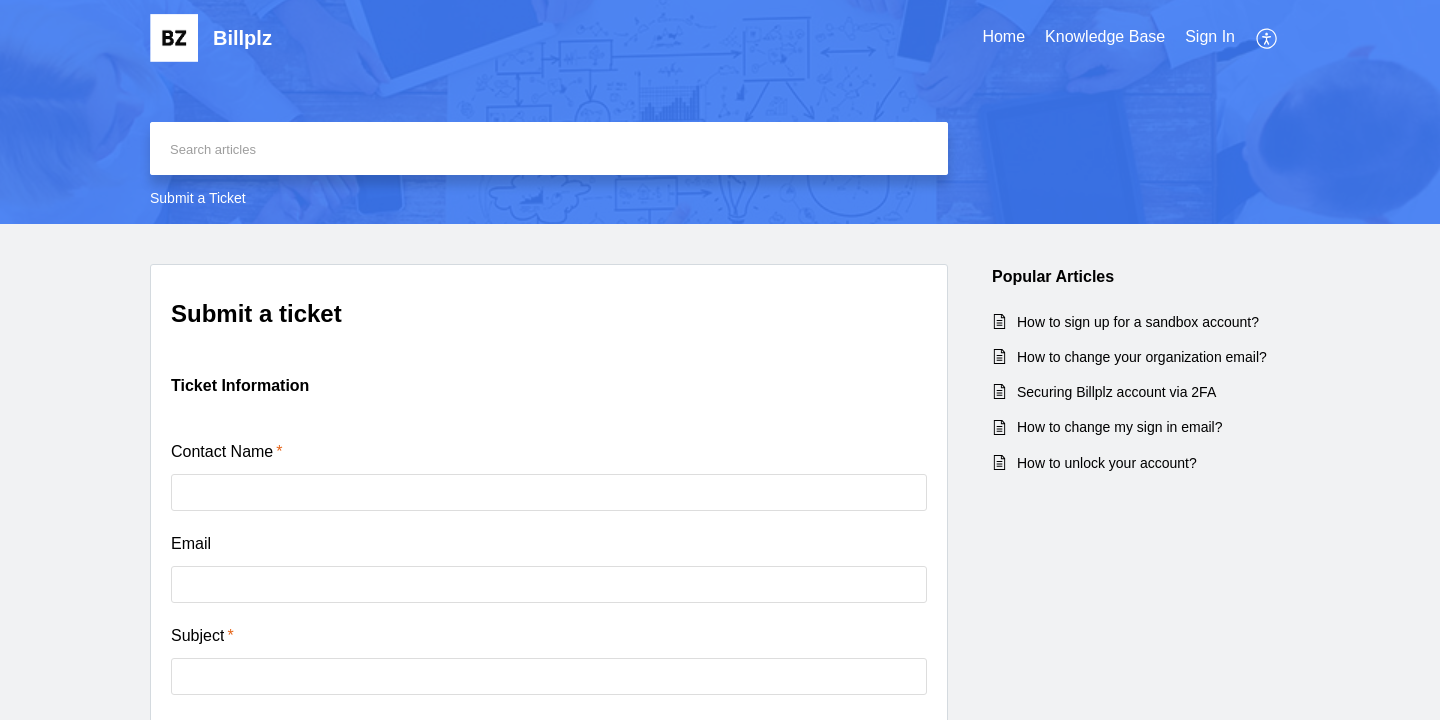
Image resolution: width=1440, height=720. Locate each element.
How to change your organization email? (1142, 357)
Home (1003, 36)
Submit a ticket (256, 313)
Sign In (1210, 36)
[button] (1267, 38)
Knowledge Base (1105, 36)
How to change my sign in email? (1119, 427)
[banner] (720, 112)
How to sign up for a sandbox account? (1138, 322)
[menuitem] (1003, 38)
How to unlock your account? (1107, 463)
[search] (549, 148)
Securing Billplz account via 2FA (1116, 392)
